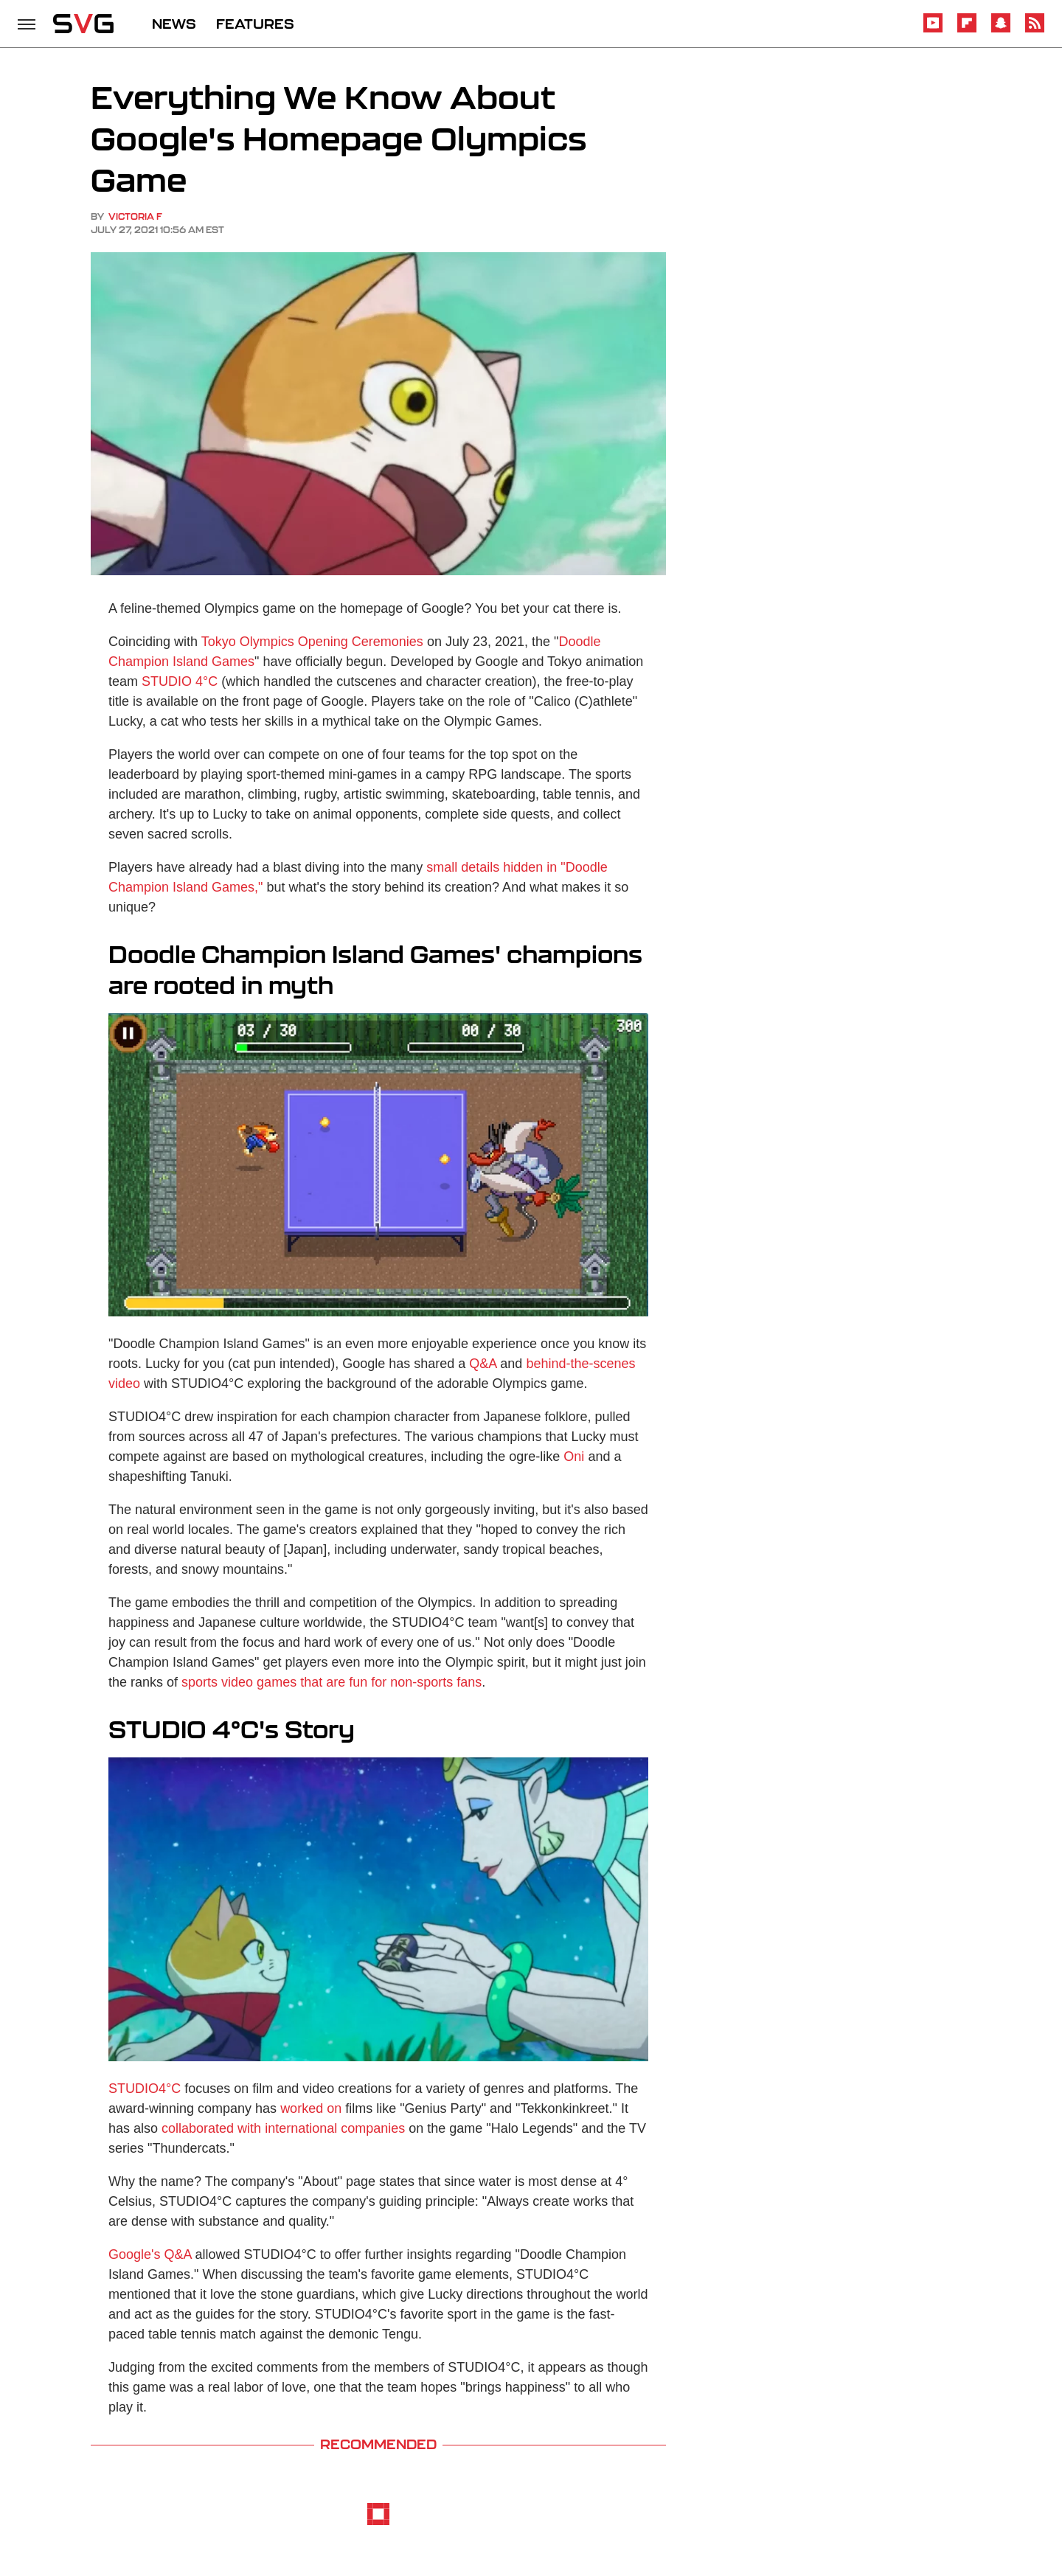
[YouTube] (933, 30)
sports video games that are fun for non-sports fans (330, 1682)
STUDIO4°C (144, 2088)
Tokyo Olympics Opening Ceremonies (312, 641)
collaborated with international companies (283, 2128)
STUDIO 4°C (180, 681)
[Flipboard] (966, 30)
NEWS (174, 23)
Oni (573, 1456)
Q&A (482, 1363)
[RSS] (1034, 30)
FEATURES (255, 23)
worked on (310, 2108)
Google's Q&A (150, 2254)
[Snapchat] (1000, 30)
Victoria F (135, 216)
